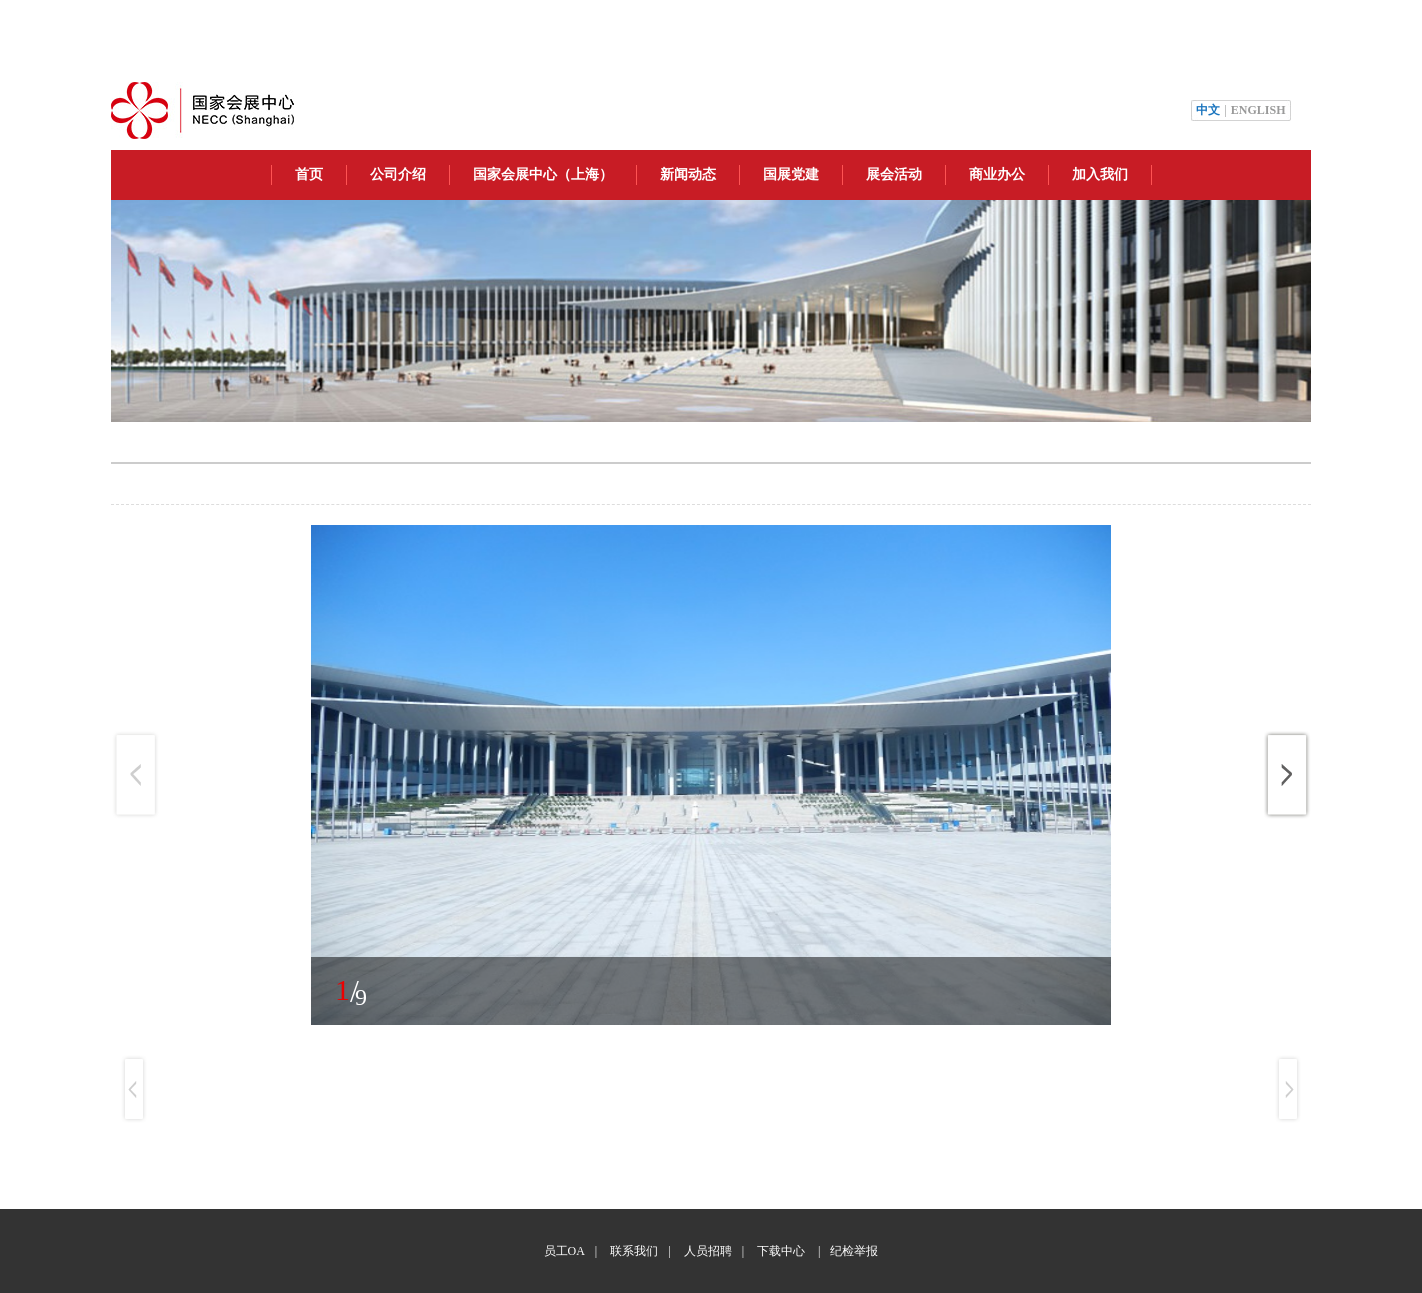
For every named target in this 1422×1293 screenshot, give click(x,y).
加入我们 (1100, 174)
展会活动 (894, 174)
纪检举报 (854, 1251)
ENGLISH (1258, 110)
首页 (309, 174)
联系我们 (634, 1251)
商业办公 (997, 174)
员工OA (564, 1251)
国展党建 (791, 174)
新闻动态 (688, 174)
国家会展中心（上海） (543, 174)
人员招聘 (708, 1251)
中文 (1208, 110)
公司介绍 (398, 174)
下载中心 (781, 1251)
